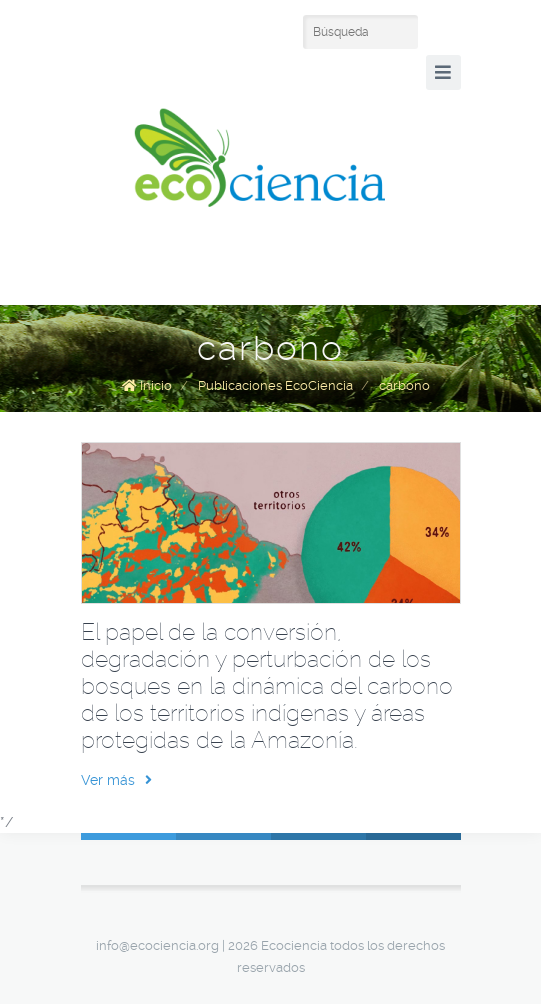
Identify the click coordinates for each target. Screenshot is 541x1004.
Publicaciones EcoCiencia (275, 385)
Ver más (116, 780)
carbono (404, 385)
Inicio (156, 385)
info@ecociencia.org (157, 945)
